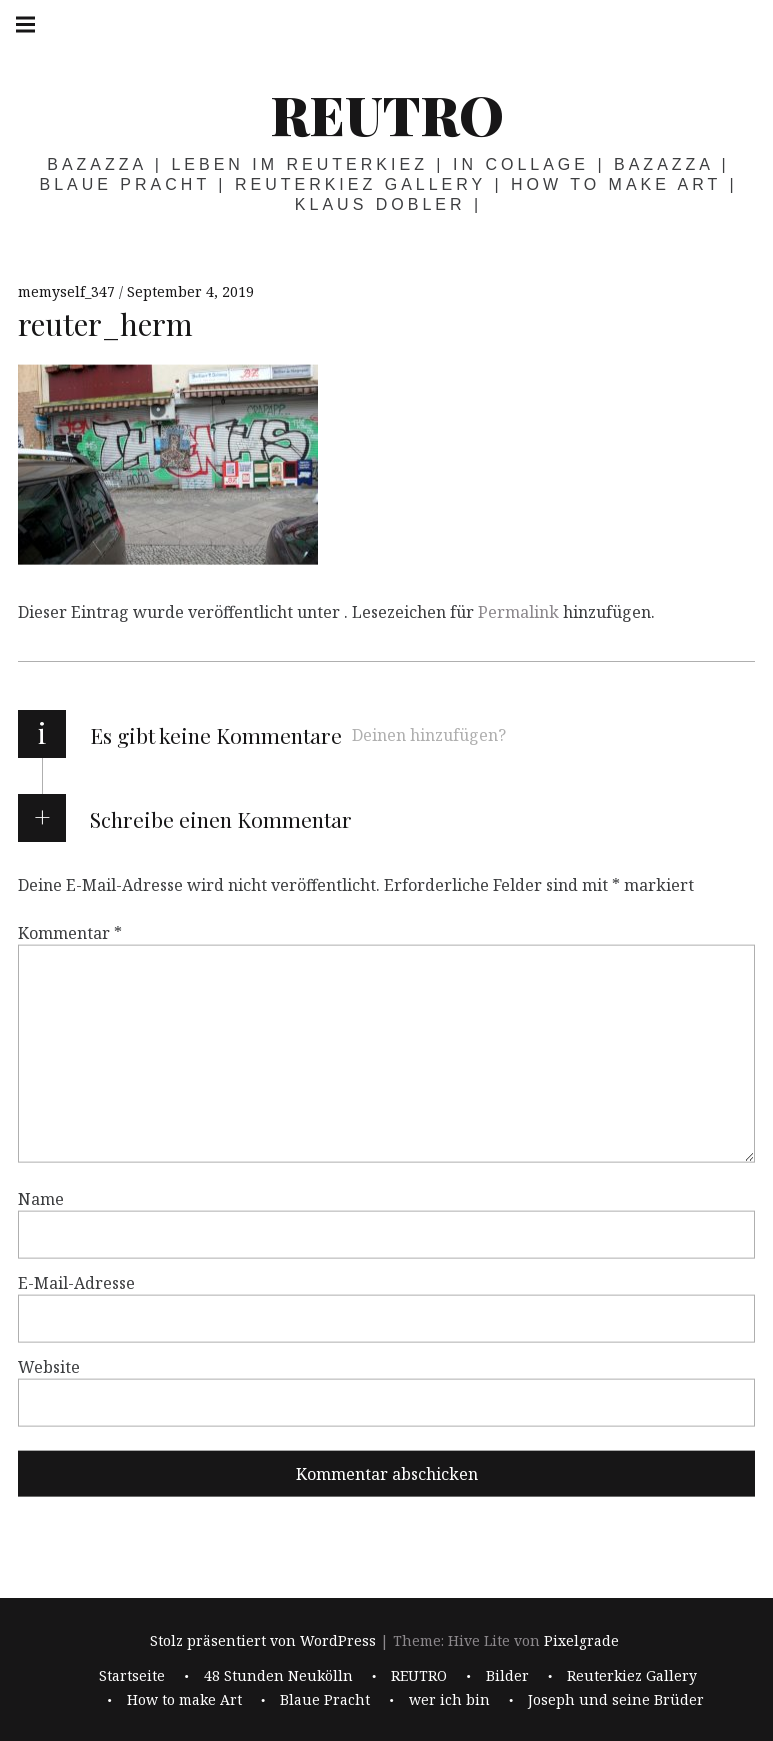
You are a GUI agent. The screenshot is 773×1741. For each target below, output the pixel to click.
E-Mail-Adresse (76, 1283)
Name (41, 1199)
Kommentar (70, 933)
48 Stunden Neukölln (278, 1675)
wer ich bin (449, 1699)
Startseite (132, 1675)
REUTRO (387, 114)
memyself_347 (68, 291)
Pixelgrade (581, 1641)
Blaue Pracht (325, 1699)
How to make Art (184, 1699)
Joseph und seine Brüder (616, 1699)
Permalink (518, 612)
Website (49, 1367)
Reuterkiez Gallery (632, 1675)
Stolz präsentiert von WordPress (263, 1641)
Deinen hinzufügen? (429, 735)
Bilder (507, 1675)
